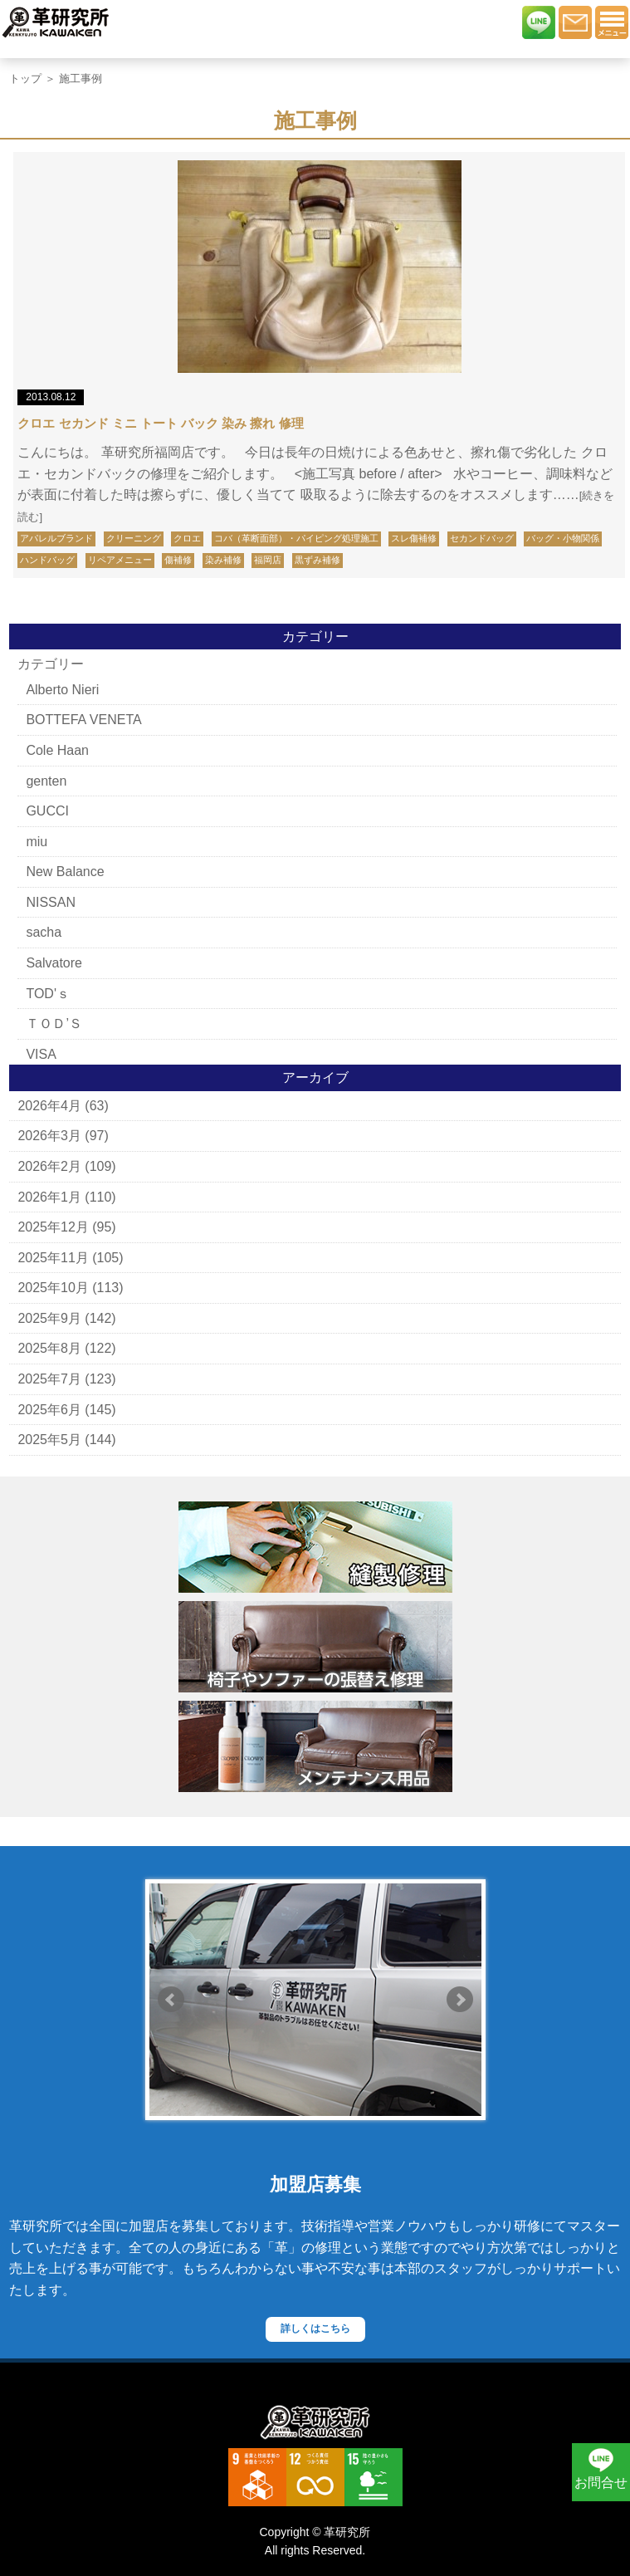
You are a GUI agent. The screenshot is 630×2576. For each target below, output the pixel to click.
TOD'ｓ (48, 994)
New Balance (65, 871)
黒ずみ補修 (317, 560)
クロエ (187, 538)
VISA (41, 1054)
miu (36, 842)
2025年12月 (52, 1227)
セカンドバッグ (482, 538)
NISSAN (51, 902)
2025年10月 (52, 1288)
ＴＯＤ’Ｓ (54, 1023)
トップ (25, 78)
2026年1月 (49, 1197)
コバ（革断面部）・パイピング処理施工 (296, 538)
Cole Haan (57, 750)
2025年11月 (52, 1258)
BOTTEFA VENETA (83, 720)
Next (460, 1999)
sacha (43, 932)
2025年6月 (49, 1410)
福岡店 (267, 560)
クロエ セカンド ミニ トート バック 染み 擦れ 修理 (160, 423)
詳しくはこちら (315, 2328)
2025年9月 (49, 1318)
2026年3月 (49, 1136)
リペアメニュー (120, 560)
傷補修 (178, 560)
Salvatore (54, 963)
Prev (171, 1999)
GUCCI (47, 811)
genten (46, 781)
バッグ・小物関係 (562, 538)
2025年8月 (49, 1348)
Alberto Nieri (62, 690)
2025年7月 (49, 1379)
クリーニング (133, 538)
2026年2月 (49, 1166)
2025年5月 (49, 1439)
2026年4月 (49, 1106)
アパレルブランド (56, 538)
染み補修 (223, 560)
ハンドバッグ (47, 560)
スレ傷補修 (414, 538)
